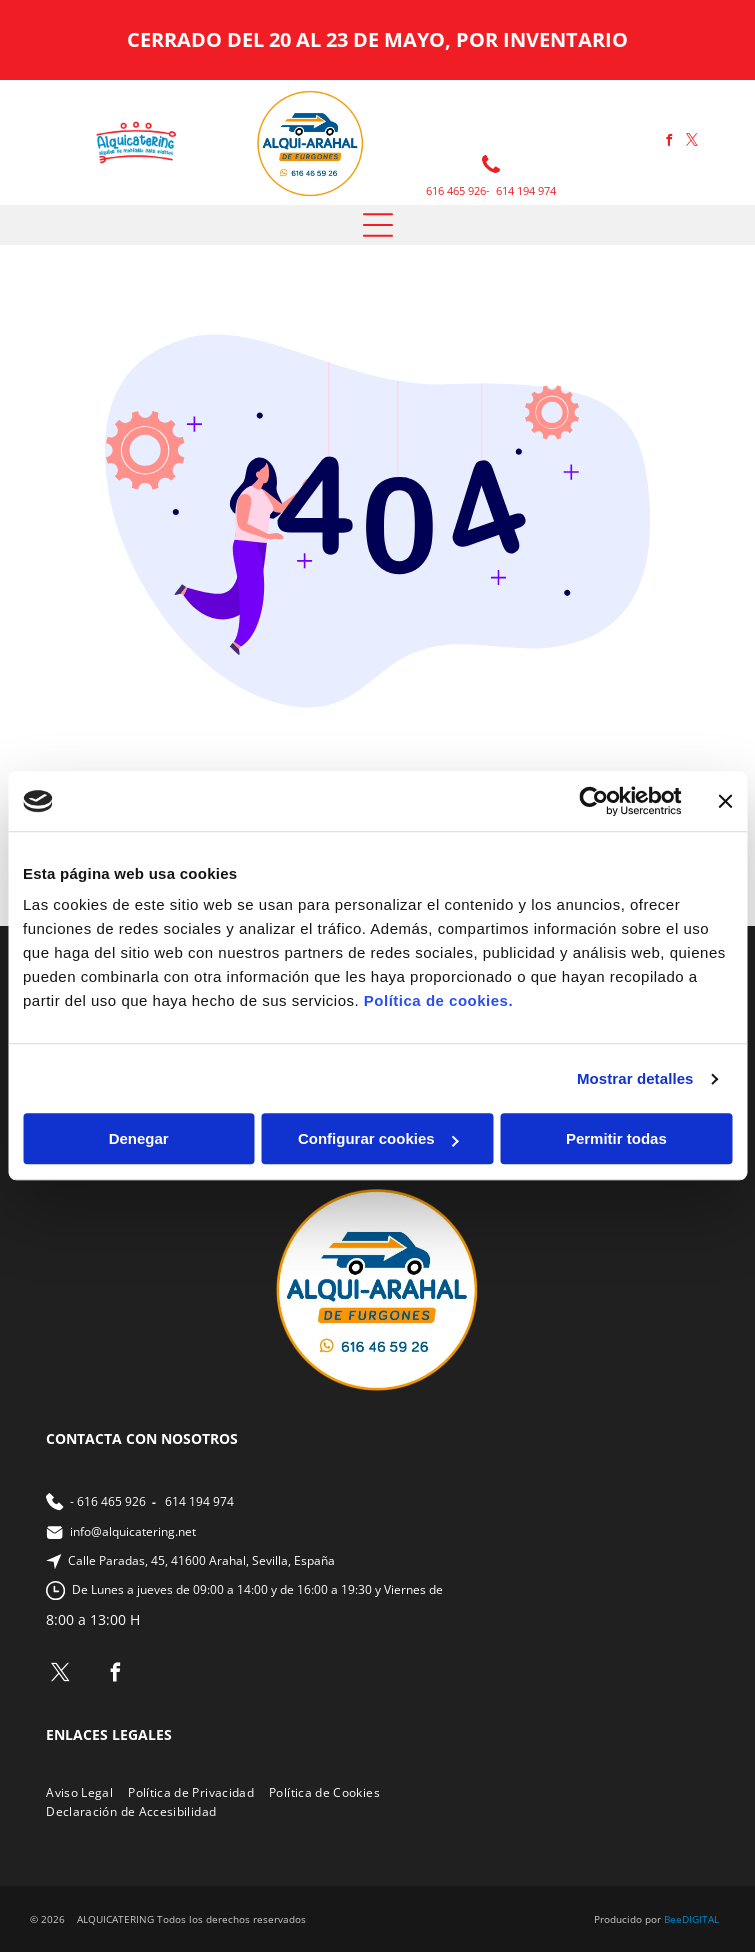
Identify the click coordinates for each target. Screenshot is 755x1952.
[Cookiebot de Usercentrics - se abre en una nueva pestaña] (593, 801)
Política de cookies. (438, 1001)
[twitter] (692, 142)
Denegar (139, 1139)
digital (700, 1919)
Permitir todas (616, 1139)
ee (676, 1919)
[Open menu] (378, 225)
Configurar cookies (378, 1139)
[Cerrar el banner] (725, 801)
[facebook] (669, 142)
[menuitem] (87, 1792)
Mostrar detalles (635, 1078)
